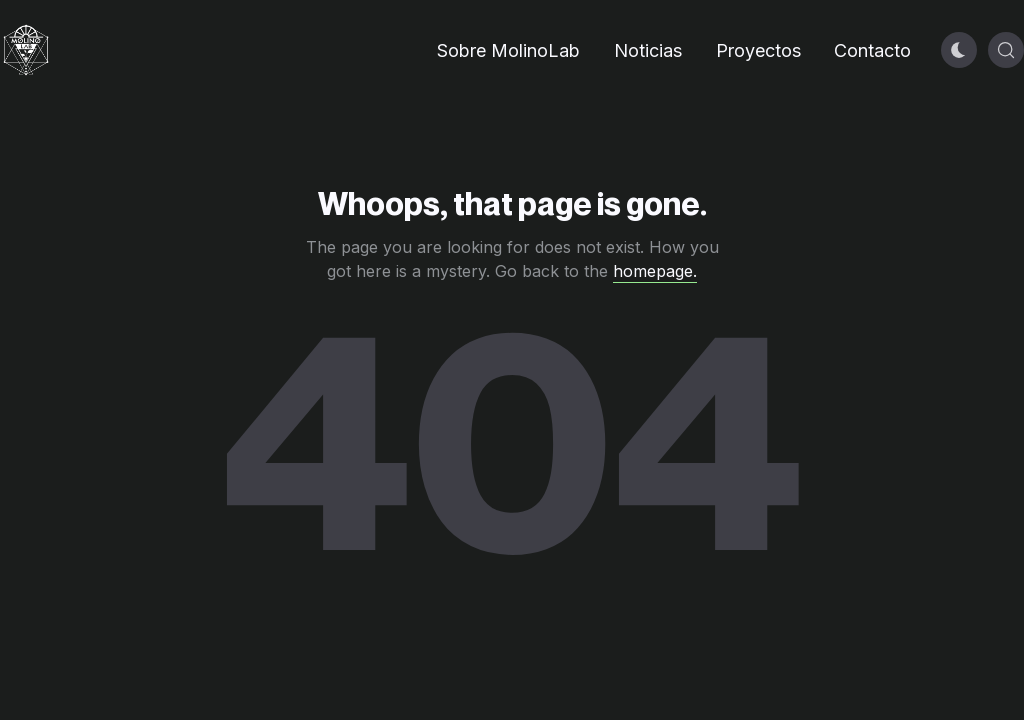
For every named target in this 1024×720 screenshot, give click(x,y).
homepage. (655, 271)
